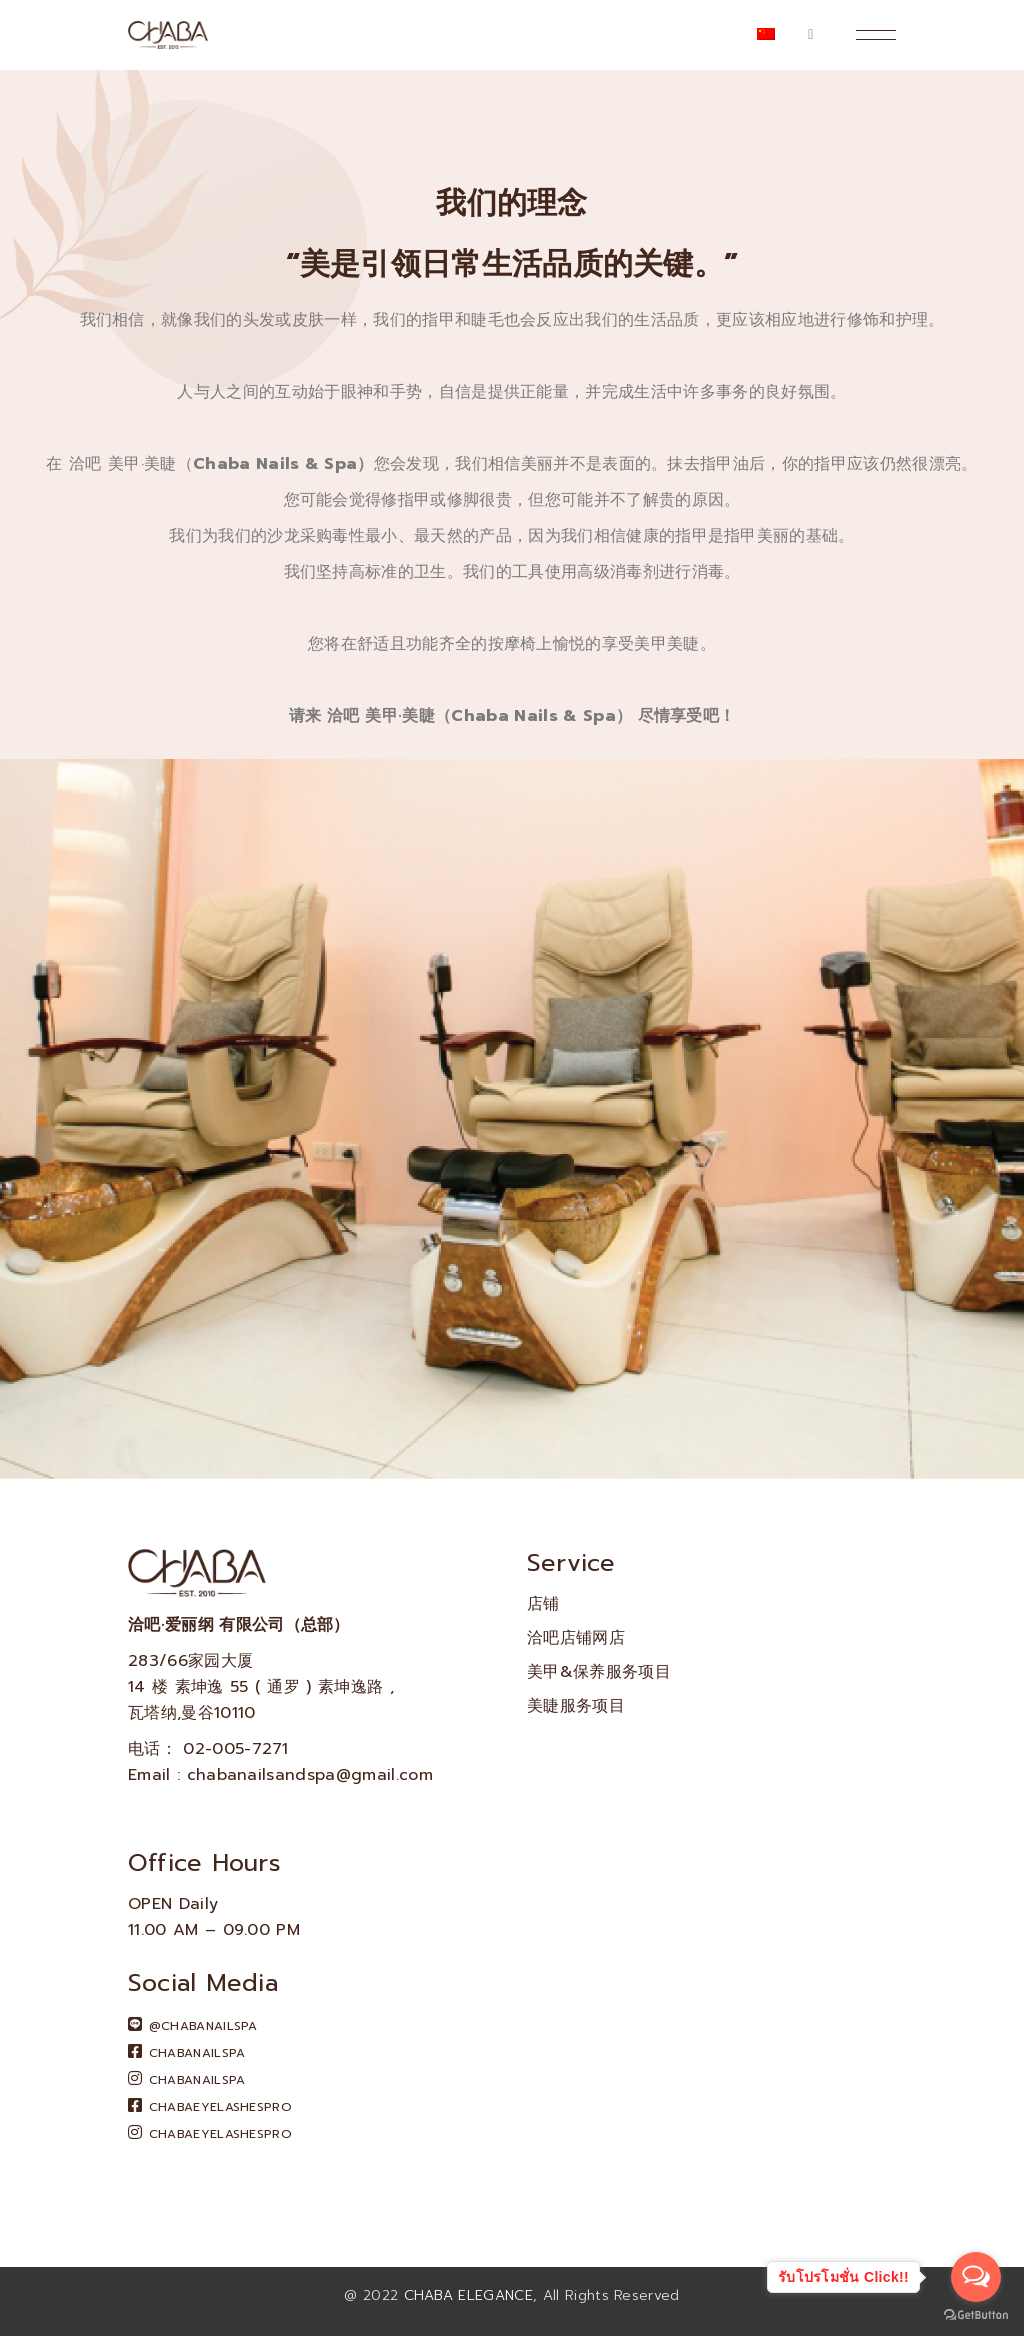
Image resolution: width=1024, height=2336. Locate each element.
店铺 (543, 1604)
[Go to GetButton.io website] (976, 2315)
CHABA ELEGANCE (468, 2295)
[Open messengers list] (976, 2277)
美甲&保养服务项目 (599, 1672)
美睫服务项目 (576, 1706)
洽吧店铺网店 (576, 1638)
